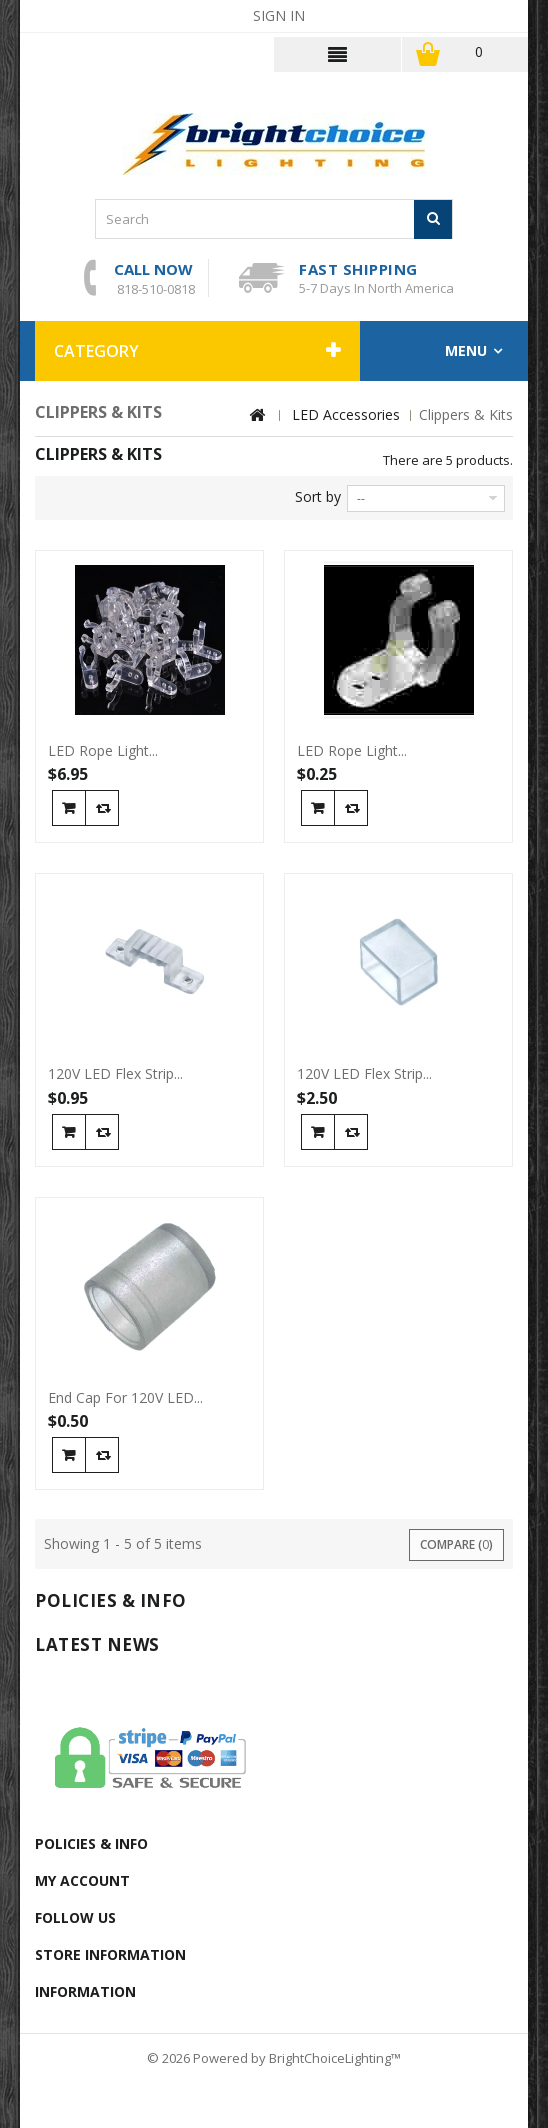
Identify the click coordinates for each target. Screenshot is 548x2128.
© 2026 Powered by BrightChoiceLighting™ (274, 2058)
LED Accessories (346, 414)
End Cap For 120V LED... (125, 1398)
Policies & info (111, 1600)
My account (82, 1880)
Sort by (318, 496)
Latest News (97, 1644)
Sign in (279, 15)
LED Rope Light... (103, 751)
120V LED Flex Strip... (115, 1074)
